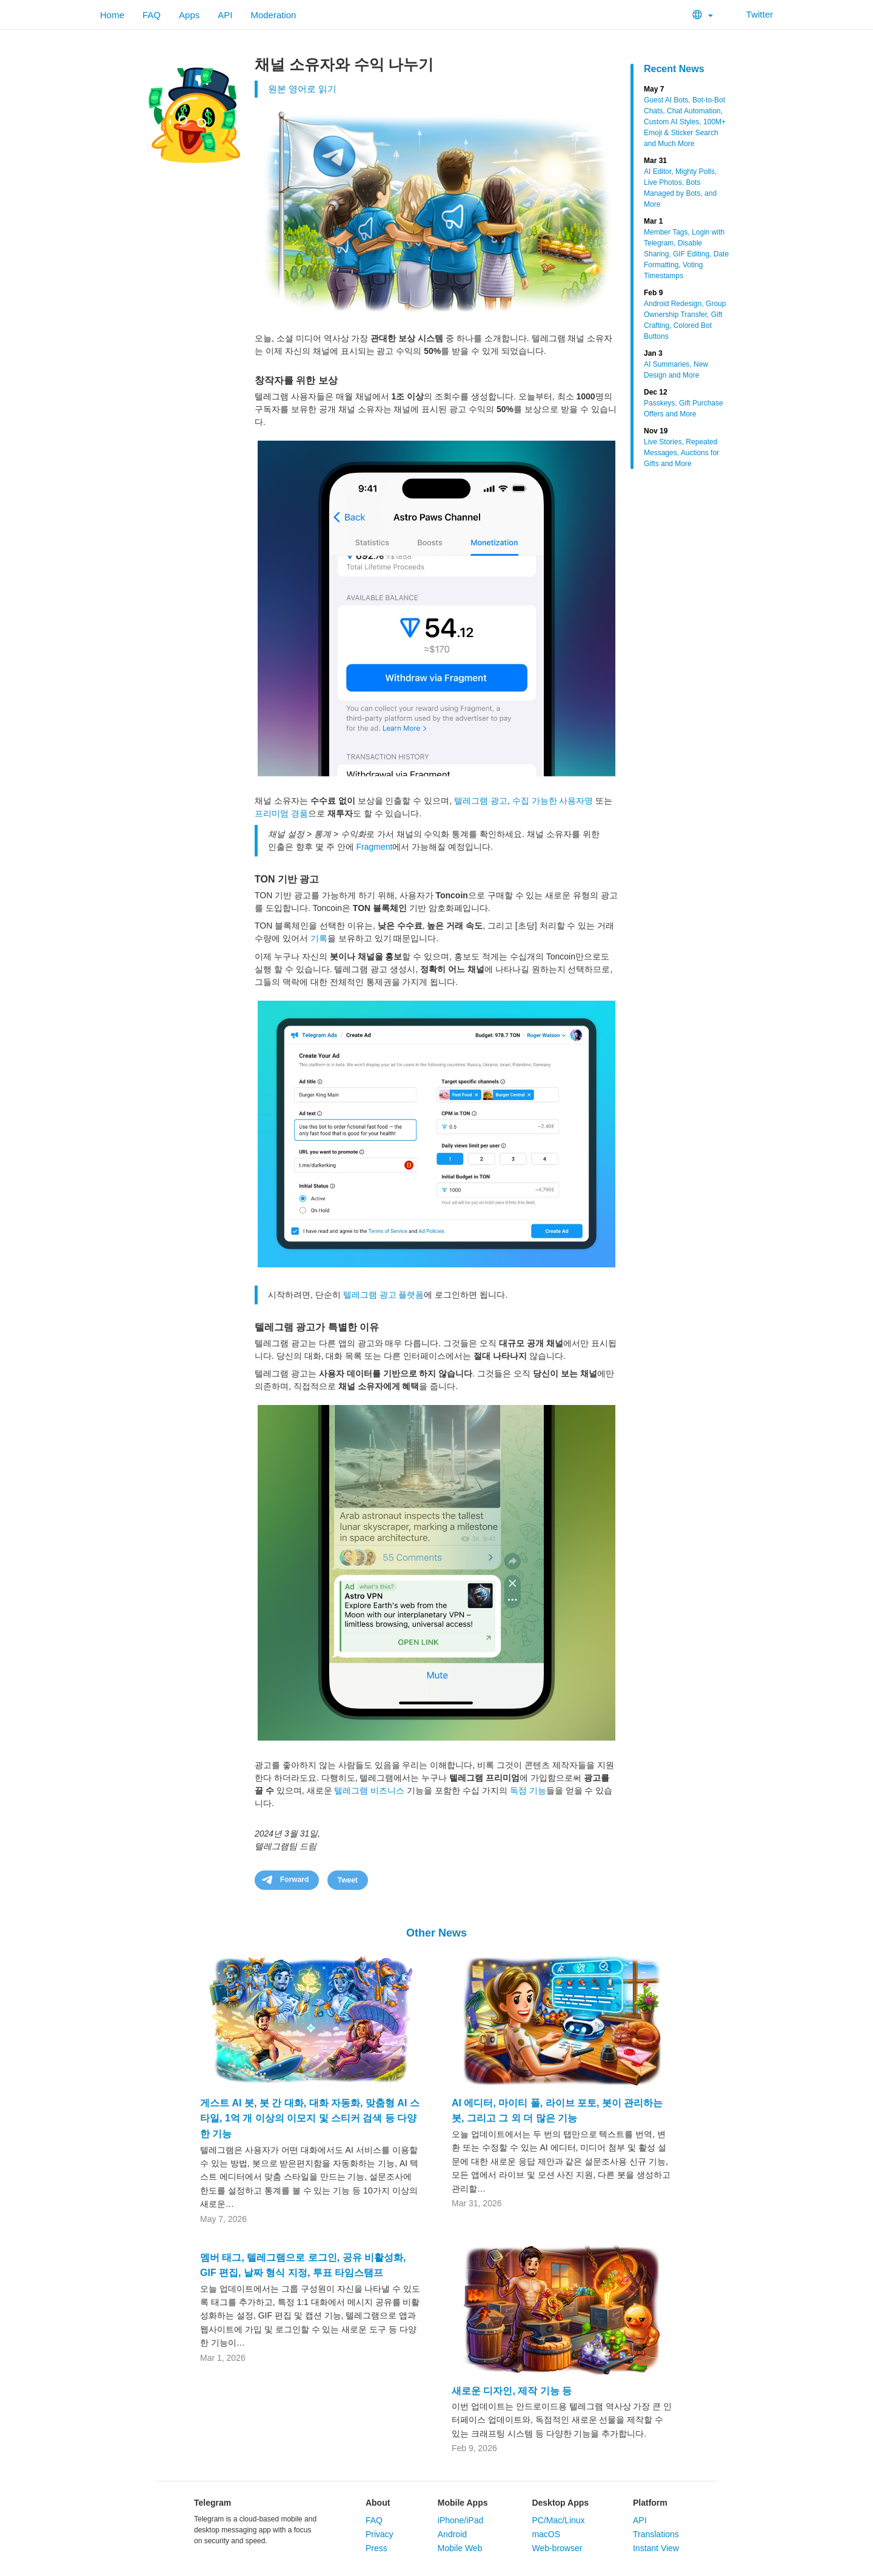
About (378, 2503)
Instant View (656, 2548)
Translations (656, 2534)
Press (376, 2548)
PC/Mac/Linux (558, 2520)
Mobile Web (460, 2548)
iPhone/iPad (461, 2520)
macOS (546, 2534)
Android (452, 2534)
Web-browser (557, 2548)
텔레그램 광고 (480, 801)
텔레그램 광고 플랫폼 (383, 1295)
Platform (650, 2503)
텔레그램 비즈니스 (369, 1790)
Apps (189, 15)
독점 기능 (528, 1790)
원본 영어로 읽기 (302, 89)
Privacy (379, 2534)
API (225, 15)
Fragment (374, 847)
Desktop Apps (560, 2503)
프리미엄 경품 (281, 813)
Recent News (674, 69)
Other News (436, 1933)
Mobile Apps (463, 2503)
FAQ (151, 15)
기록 (318, 938)
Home (112, 15)
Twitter (752, 14)
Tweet (348, 1880)
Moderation (273, 15)
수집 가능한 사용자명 (553, 801)
